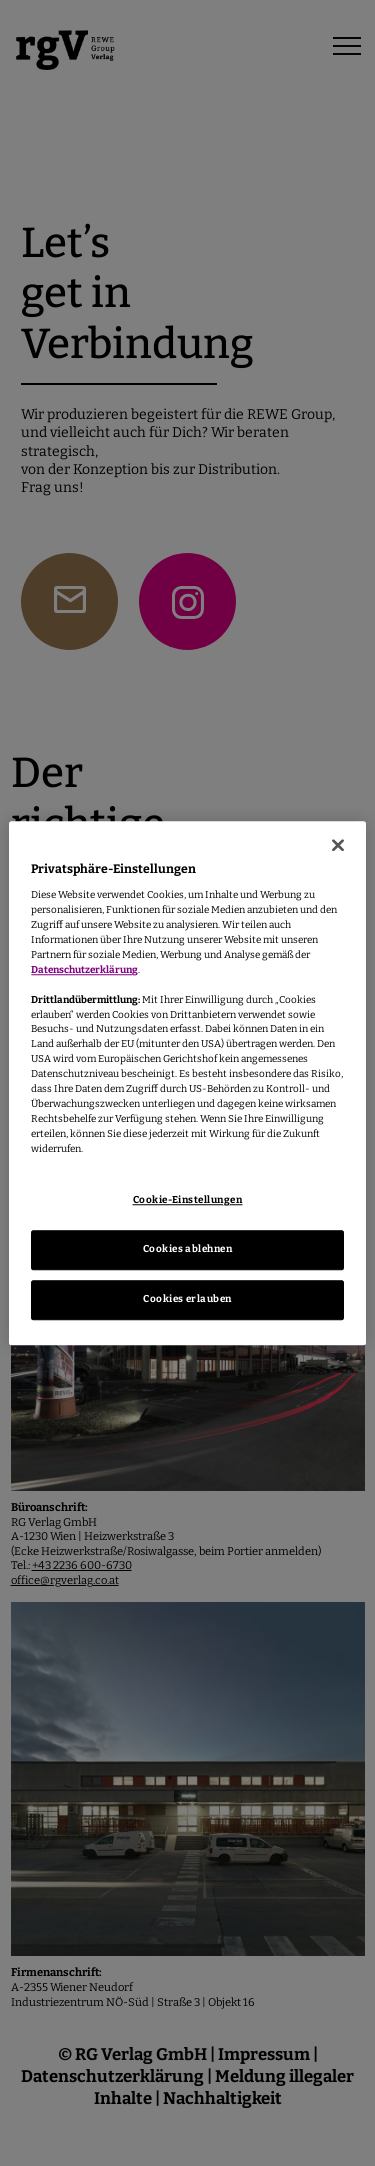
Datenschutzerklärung (84, 970)
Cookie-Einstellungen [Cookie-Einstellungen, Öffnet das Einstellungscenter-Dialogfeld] (188, 1200)
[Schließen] (338, 845)
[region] (187, 1083)
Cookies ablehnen (188, 1249)
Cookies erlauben (187, 1299)
